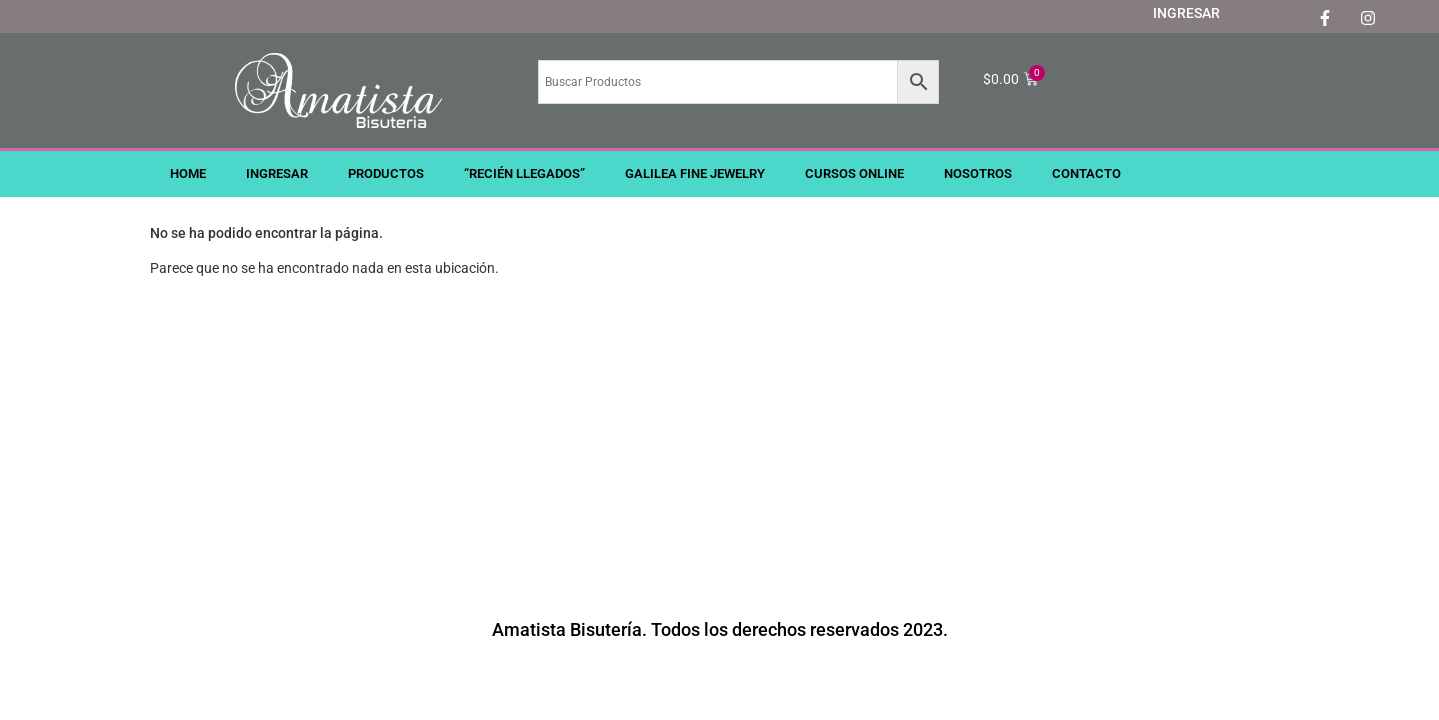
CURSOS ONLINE (854, 173)
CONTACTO (1086, 173)
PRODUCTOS (386, 173)
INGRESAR (1186, 13)
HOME (188, 173)
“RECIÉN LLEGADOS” (524, 173)
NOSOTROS (978, 173)
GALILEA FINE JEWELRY (695, 173)
